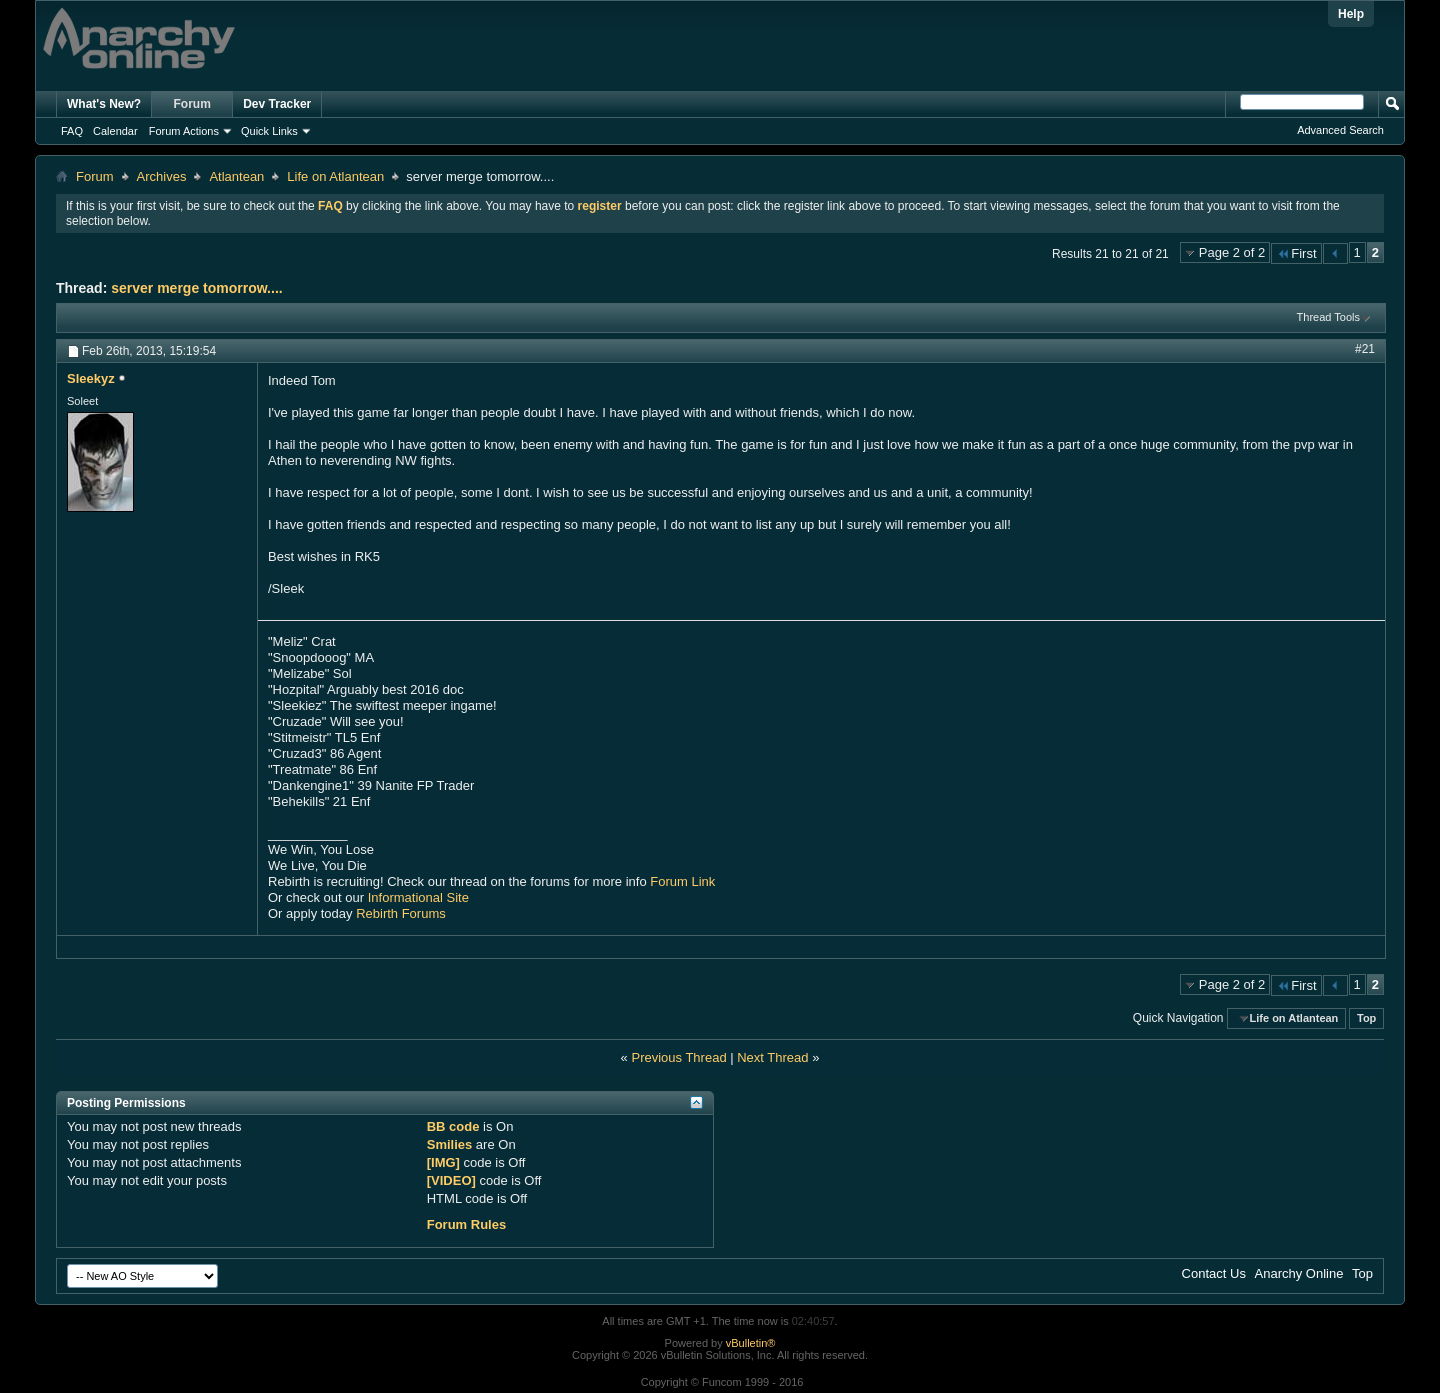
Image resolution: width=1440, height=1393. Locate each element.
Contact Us (1214, 1273)
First (1296, 253)
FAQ (72, 131)
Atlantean (236, 176)
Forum (192, 104)
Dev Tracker (277, 104)
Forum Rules (466, 1224)
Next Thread (772, 1057)
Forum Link (682, 881)
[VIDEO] (451, 1180)
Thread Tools (1328, 317)
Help (1351, 14)
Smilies (450, 1144)
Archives (162, 176)
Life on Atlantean (335, 176)
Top (1366, 1018)
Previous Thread (678, 1057)
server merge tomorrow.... (196, 288)
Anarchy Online (1299, 1273)
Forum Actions (184, 131)
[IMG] (443, 1162)
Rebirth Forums (401, 913)
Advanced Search (1340, 130)
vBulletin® (751, 1343)
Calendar (115, 131)
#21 (1365, 349)
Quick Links (269, 131)
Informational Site (418, 897)
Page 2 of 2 (1232, 252)
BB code (453, 1126)
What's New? (104, 104)
